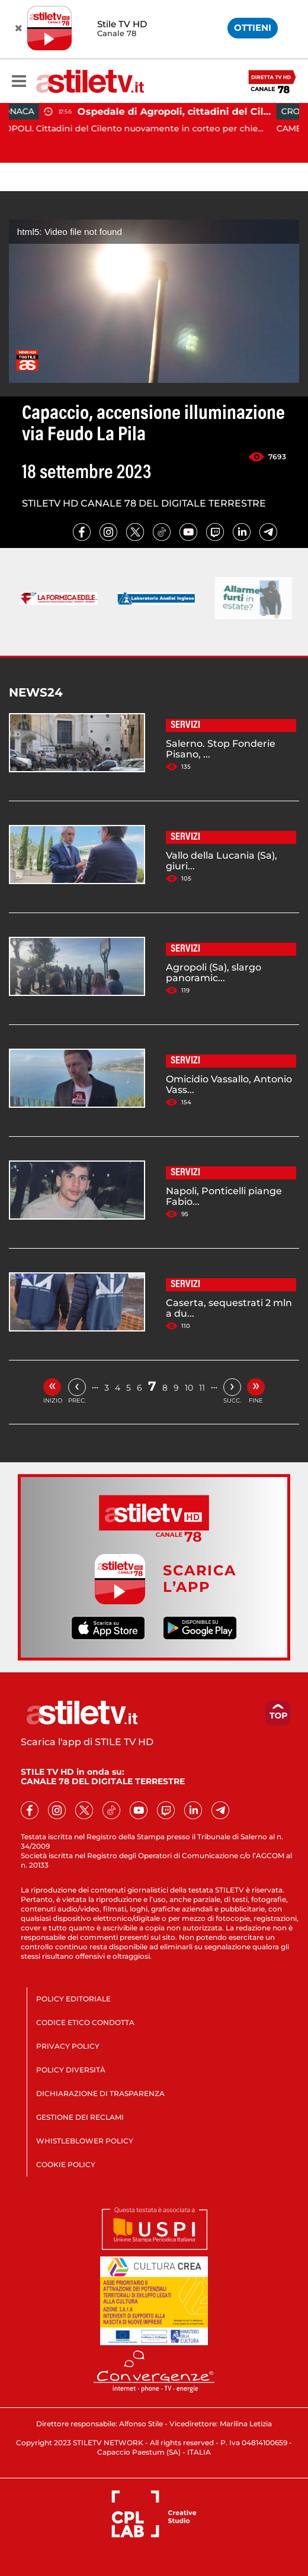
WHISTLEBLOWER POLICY (84, 2140)
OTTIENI (252, 27)
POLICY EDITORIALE (73, 1998)
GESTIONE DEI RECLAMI (80, 2117)
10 (189, 1387)
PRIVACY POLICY (68, 2046)
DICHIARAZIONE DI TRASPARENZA (100, 2093)
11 (202, 1387)
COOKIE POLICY (65, 2164)
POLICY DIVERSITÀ (70, 2069)
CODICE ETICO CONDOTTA (85, 2022)
